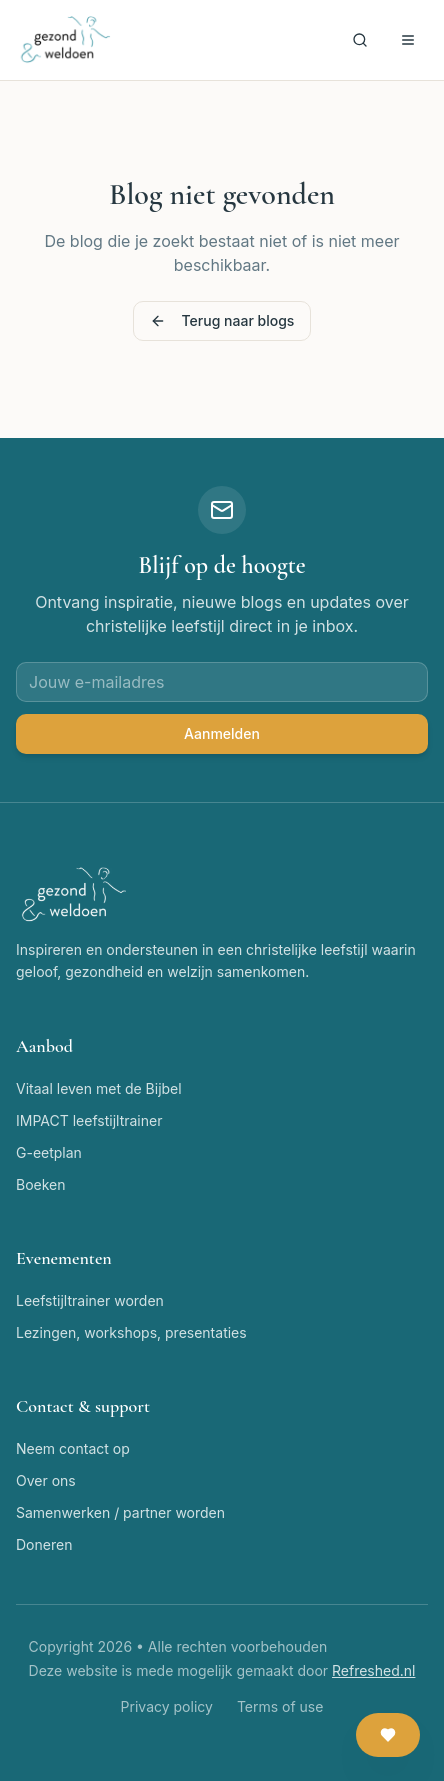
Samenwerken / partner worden (120, 1512)
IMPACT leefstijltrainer (89, 1120)
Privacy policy (167, 1706)
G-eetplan (49, 1152)
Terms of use (280, 1706)
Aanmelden (222, 733)
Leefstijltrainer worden (90, 1300)
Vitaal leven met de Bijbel (99, 1088)
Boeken (41, 1184)
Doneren (44, 1544)
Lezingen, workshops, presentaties (131, 1332)
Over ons (46, 1480)
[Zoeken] (360, 40)
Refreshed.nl (373, 1670)
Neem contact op (73, 1448)
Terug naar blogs (222, 320)
